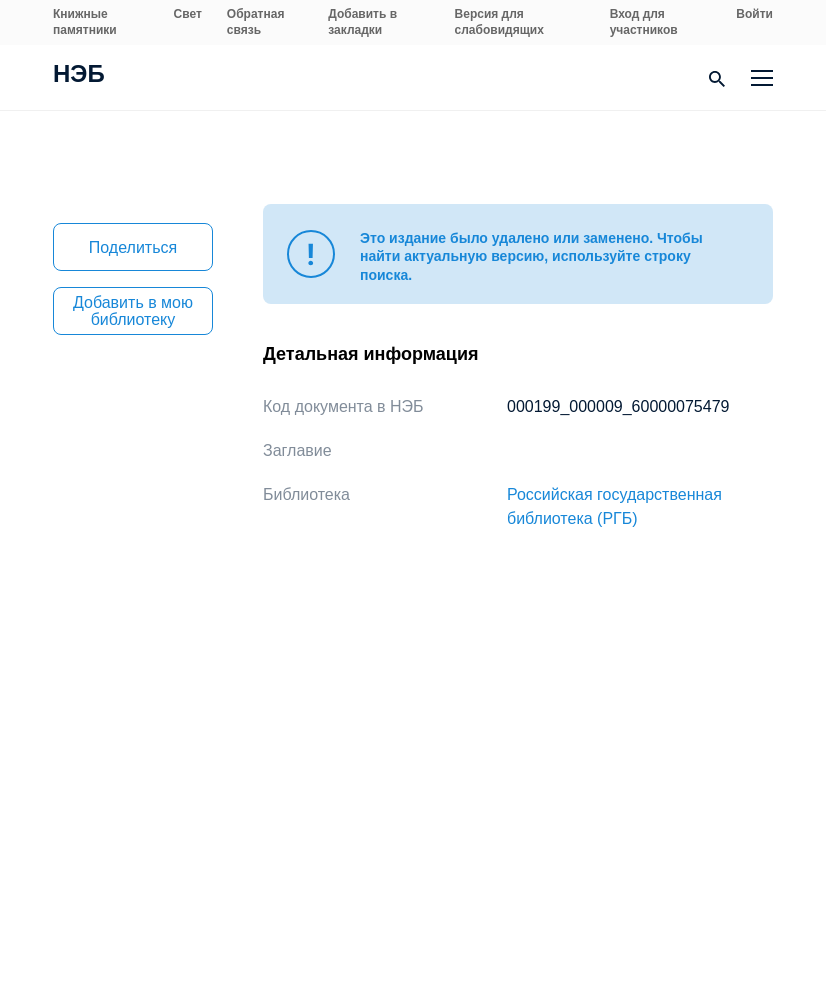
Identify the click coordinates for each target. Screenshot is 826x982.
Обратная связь (256, 22)
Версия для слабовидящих (499, 22)
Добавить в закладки (362, 22)
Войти (754, 14)
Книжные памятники (85, 22)
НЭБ (79, 76)
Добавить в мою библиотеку (133, 311)
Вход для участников (644, 22)
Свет (188, 14)
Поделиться (133, 247)
